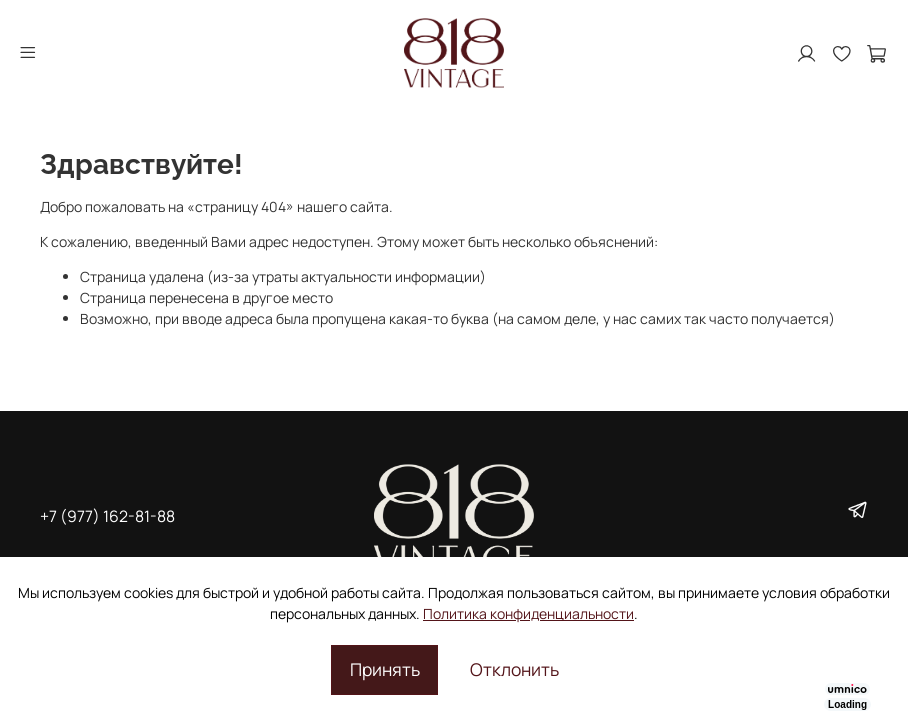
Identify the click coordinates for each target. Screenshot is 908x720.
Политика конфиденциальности (528, 613)
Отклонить (514, 669)
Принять (385, 669)
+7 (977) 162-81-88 (107, 516)
